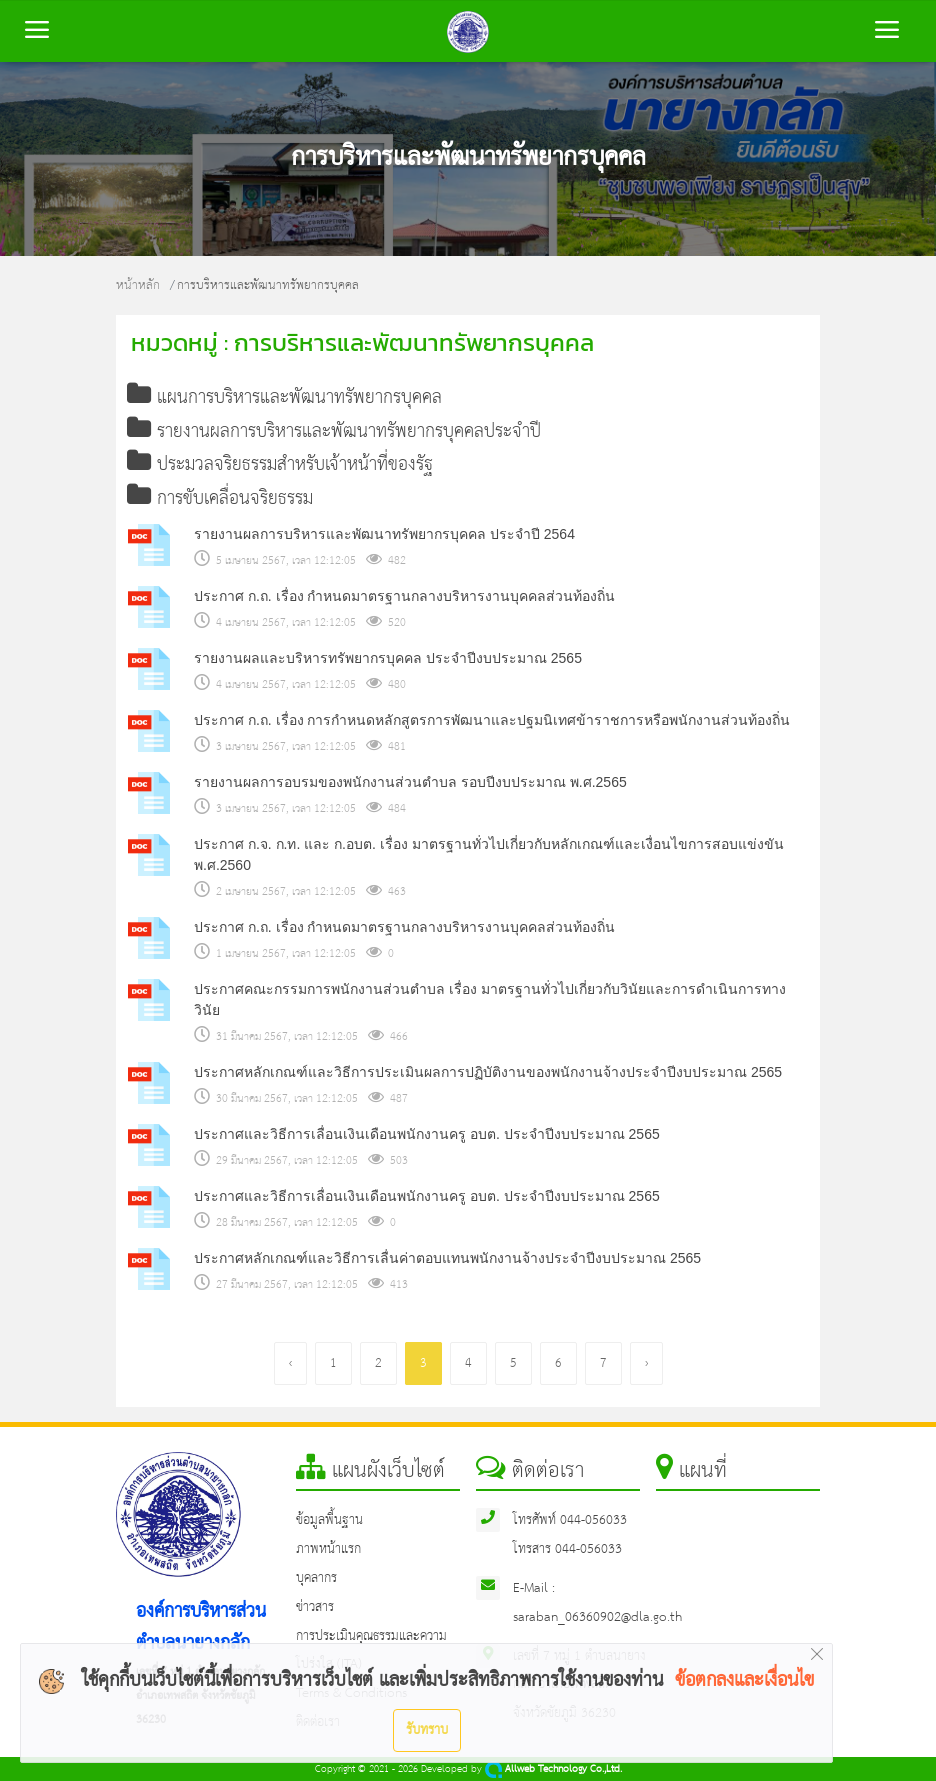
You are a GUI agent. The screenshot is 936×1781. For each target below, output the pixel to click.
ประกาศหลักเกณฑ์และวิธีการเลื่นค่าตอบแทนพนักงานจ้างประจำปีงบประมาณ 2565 (447, 1258)
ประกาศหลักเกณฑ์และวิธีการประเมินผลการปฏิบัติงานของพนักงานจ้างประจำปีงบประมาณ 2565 (488, 1072)
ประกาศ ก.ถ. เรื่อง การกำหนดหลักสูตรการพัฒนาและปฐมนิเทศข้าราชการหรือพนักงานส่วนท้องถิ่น (492, 720)
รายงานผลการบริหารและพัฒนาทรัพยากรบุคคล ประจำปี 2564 (384, 534)
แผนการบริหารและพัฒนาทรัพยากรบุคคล (285, 398)
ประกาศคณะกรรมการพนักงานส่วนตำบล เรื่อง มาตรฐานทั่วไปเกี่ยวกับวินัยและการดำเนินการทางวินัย (490, 999)
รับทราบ (427, 1730)
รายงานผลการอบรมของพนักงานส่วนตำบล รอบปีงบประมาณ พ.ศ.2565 (410, 782)
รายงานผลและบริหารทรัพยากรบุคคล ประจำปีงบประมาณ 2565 (388, 658)
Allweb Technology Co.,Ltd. (553, 1769)
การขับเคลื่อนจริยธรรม (220, 499)
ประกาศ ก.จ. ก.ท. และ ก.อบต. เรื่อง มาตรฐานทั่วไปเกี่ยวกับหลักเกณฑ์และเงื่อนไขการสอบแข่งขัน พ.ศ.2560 (489, 854)
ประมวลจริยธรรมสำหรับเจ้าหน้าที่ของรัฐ (280, 465)
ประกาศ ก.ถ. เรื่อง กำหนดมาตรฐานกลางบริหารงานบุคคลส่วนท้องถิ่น (404, 596)
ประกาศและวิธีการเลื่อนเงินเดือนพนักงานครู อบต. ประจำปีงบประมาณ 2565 (427, 1134)
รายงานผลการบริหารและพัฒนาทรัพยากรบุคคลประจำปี (334, 432)
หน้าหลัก (138, 285)
